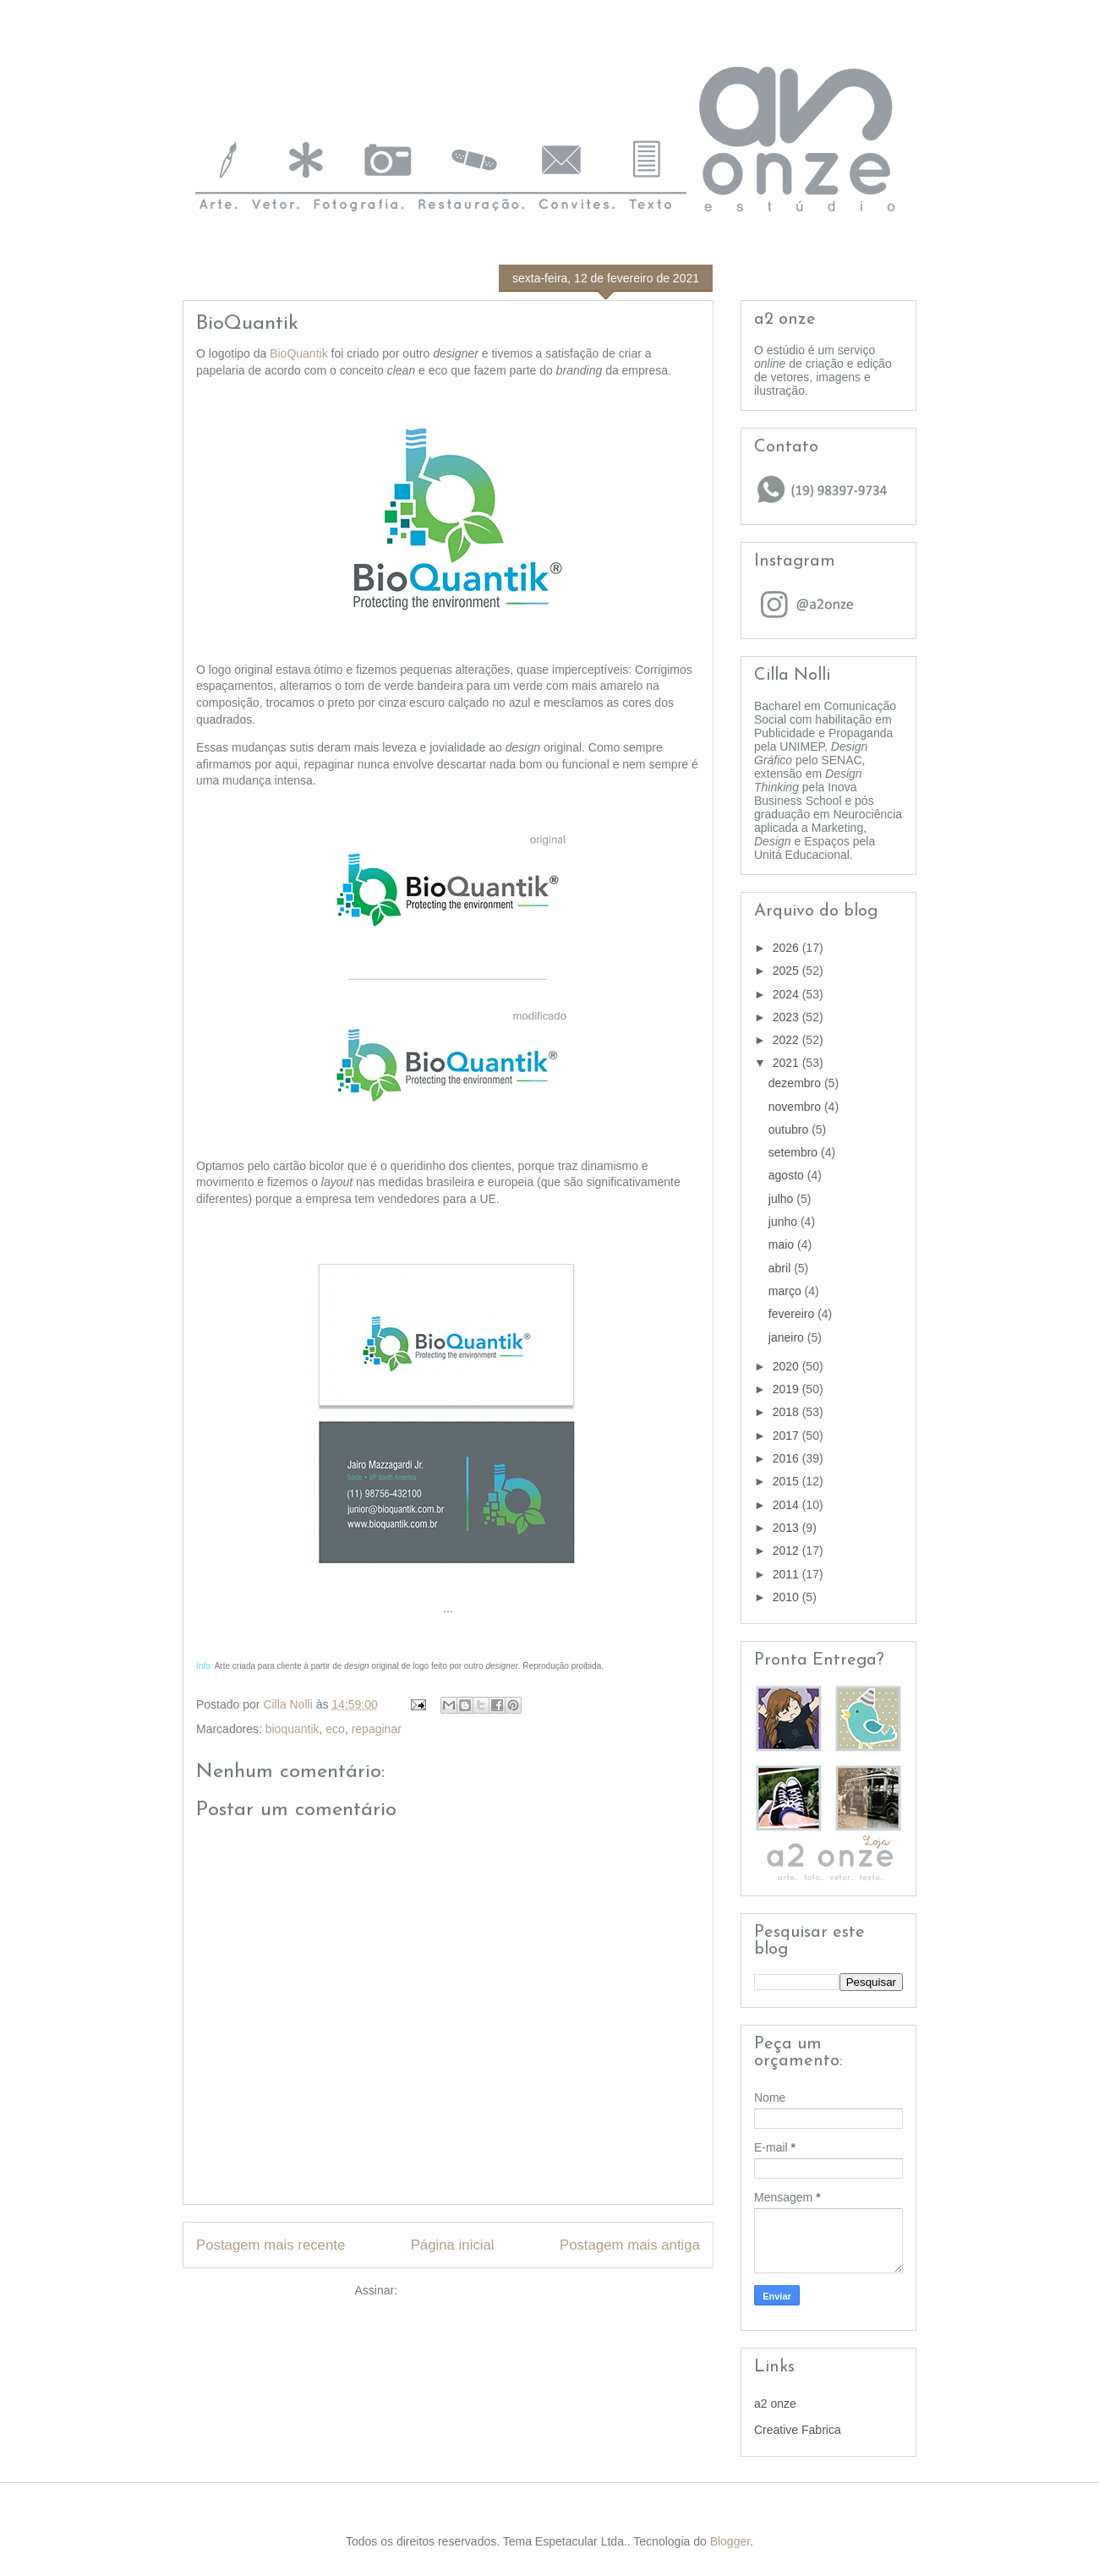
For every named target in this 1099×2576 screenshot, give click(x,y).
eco (335, 1729)
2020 (787, 1366)
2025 (787, 970)
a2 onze (775, 2403)
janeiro (787, 1337)
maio (782, 1244)
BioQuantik (298, 353)
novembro (796, 1106)
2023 (787, 1017)
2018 (787, 1412)
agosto (787, 1175)
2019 (787, 1389)
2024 (787, 994)
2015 (787, 1481)
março (786, 1291)
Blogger (730, 2541)
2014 (787, 1505)
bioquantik (292, 1729)
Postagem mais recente (270, 2245)
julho (782, 1199)
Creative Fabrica (797, 2430)
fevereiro (792, 1314)
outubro (790, 1129)
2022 (787, 1040)
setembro (794, 1152)
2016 (787, 1458)
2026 (787, 947)
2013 (787, 1527)
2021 (787, 1062)
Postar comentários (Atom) (471, 2290)
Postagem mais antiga (630, 2245)
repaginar (377, 1729)
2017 (787, 1435)
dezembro (796, 1083)
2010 (787, 1597)
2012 (787, 1550)
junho (784, 1221)
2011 (787, 1574)
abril (781, 1268)
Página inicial (453, 2245)
